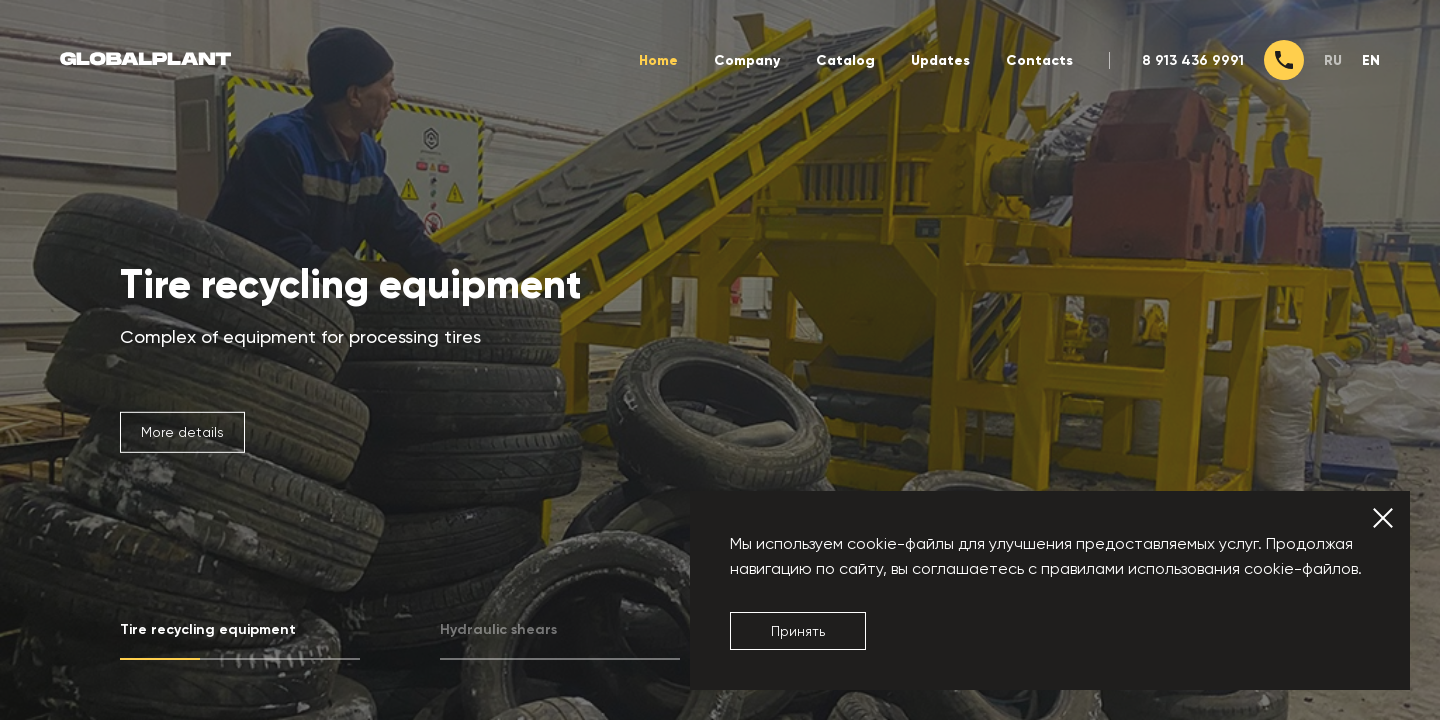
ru (1333, 60)
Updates (940, 60)
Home (658, 60)
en (1371, 60)
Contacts (1039, 60)
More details (182, 432)
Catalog (845, 60)
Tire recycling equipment (351, 285)
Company (747, 60)
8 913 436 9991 (1193, 60)
